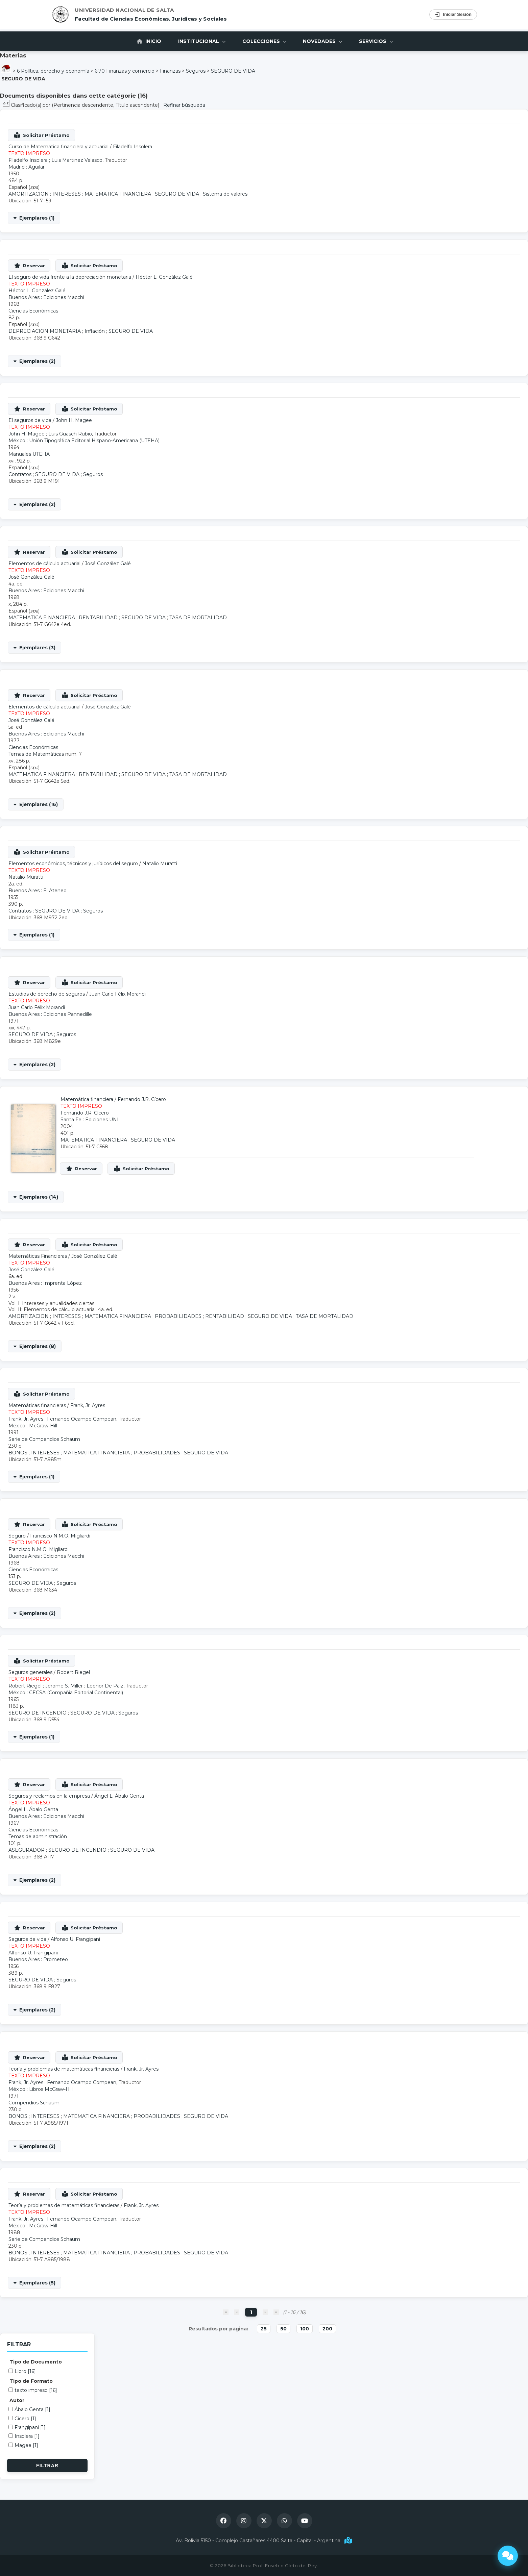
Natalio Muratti (159, 863)
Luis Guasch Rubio (70, 434)
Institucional (201, 41)
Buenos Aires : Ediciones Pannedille (50, 1014)
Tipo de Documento (35, 2362)
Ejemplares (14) (38, 1197)
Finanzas (170, 71)
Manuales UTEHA (29, 454)
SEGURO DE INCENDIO (37, 1713)
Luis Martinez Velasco (76, 160)
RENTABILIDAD (98, 618)
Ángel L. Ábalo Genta (119, 1796)
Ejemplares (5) (37, 2283)
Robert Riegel (73, 1672)
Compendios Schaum (33, 2103)
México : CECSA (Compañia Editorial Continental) (65, 1693)
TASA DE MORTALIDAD (198, 618)
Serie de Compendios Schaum (44, 1439)
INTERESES (66, 194)
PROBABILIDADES (178, 1316)
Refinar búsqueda (184, 105)
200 (327, 2329)
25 (264, 2329)
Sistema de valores (225, 194)
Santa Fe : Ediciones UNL (90, 1120)
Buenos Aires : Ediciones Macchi (46, 297)
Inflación (95, 331)
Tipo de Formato (31, 2381)
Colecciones (264, 41)
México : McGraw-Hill (32, 1426)
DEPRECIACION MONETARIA (44, 331)
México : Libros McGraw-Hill (40, 2089)
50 (283, 2329)
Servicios (376, 41)
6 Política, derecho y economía (53, 71)
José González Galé (108, 563)
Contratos (19, 474)
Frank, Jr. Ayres (87, 1405)
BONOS (17, 1453)
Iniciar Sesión (453, 14)
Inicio (149, 41)
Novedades (322, 41)
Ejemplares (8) (37, 1346)
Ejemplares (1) (36, 218)
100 (304, 2329)
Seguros (196, 71)
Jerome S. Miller (64, 1686)
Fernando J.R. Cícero (142, 1099)
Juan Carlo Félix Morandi (117, 994)
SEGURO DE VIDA (233, 71)
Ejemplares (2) (37, 361)
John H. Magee (74, 420)
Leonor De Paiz (105, 1686)
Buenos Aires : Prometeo (38, 1959)
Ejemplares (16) (38, 804)
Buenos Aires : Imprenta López (45, 1283)
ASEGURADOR (26, 1850)
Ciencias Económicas (33, 311)
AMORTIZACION (28, 194)
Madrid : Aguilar (26, 167)
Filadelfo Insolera (132, 147)
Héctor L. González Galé (164, 277)
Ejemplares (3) (37, 648)
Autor (16, 2400)
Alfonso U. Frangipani (75, 1939)
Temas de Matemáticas (36, 754)
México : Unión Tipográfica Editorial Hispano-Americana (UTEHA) (84, 440)
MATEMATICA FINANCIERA (118, 194)
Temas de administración (37, 1836)
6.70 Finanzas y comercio (124, 71)
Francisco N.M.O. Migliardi (60, 1536)
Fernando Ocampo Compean (81, 1419)
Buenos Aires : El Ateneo (37, 890)
